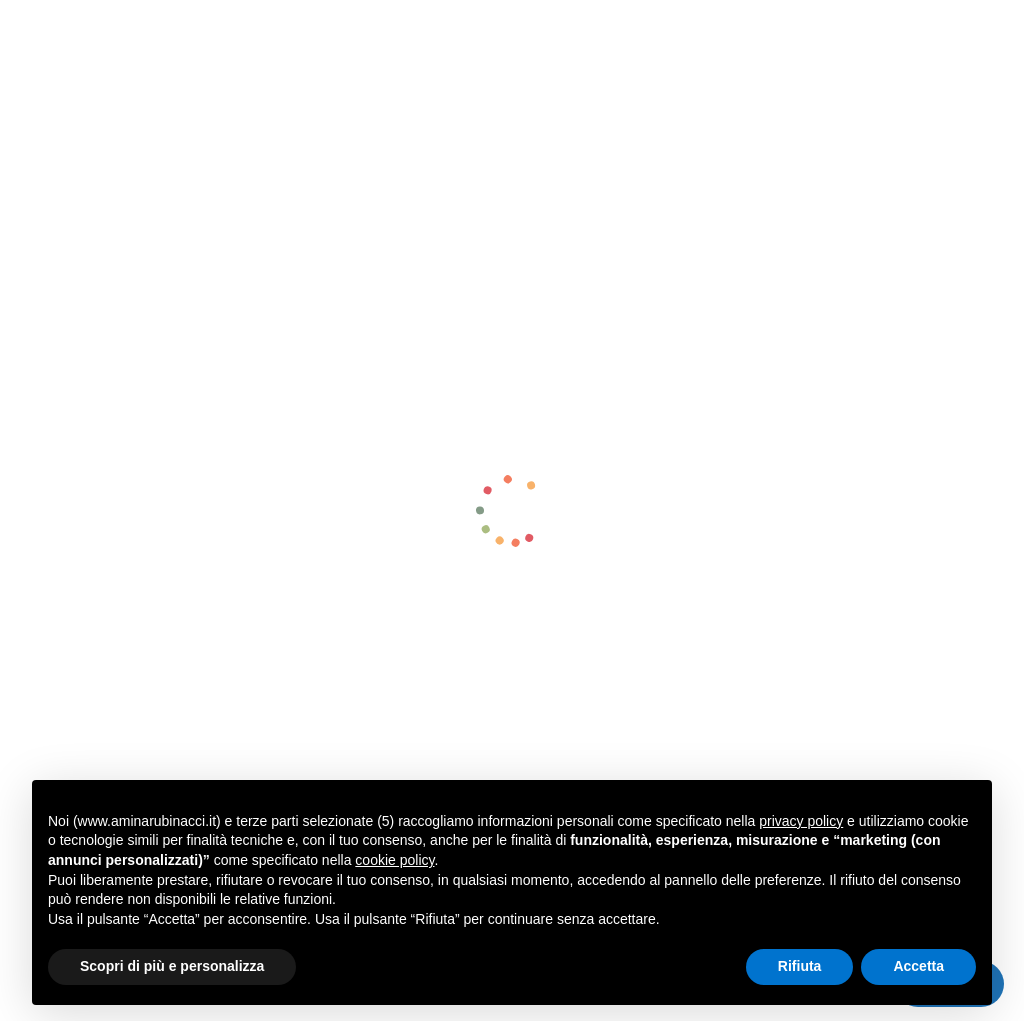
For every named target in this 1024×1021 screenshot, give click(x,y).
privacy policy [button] (801, 821)
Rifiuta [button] (800, 966)
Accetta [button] (918, 966)
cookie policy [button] (394, 860)
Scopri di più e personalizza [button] (172, 966)
